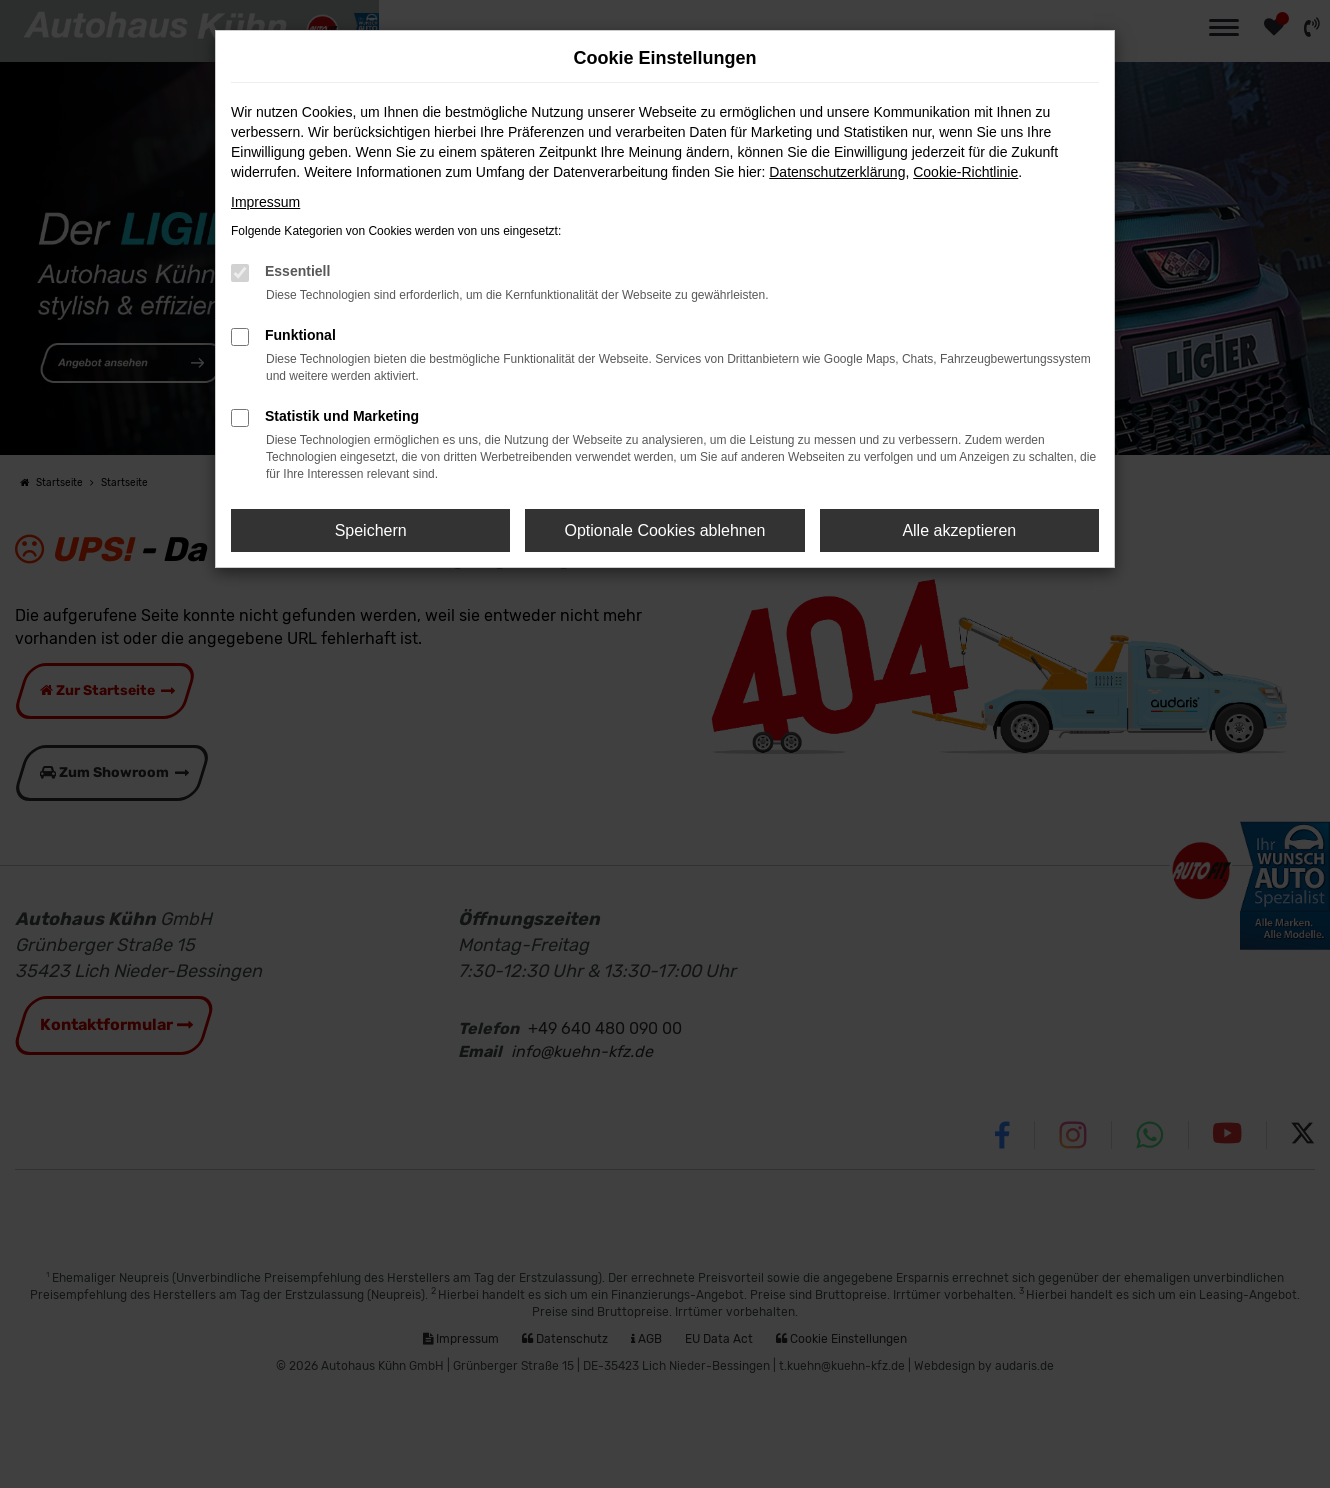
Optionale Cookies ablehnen (664, 530)
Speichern (371, 530)
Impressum (265, 202)
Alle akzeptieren (959, 530)
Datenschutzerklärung (837, 172)
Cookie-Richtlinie (965, 172)
